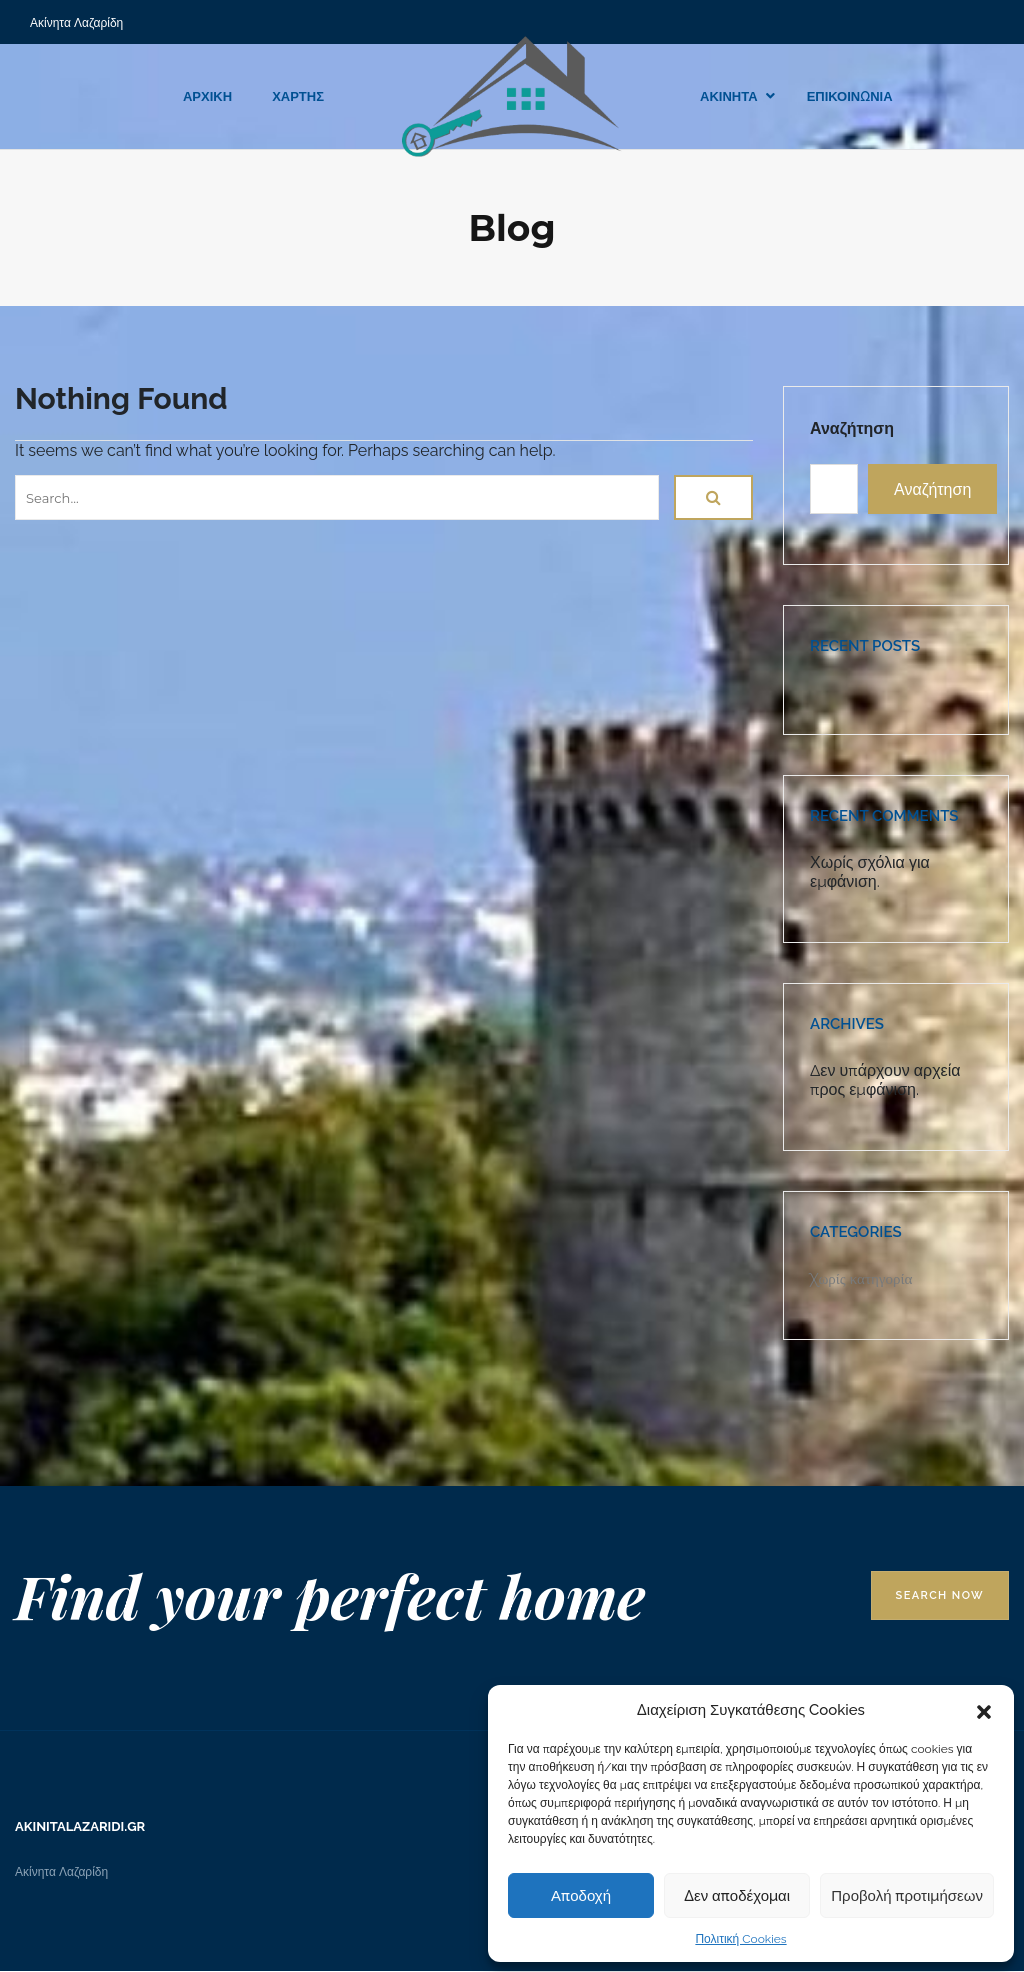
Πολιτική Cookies (740, 1939)
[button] (984, 1710)
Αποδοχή (581, 1896)
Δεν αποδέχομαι (737, 1896)
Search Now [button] (940, 1595)
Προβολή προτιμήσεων (907, 1896)
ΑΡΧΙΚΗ (207, 96)
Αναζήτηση (852, 428)
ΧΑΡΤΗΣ (298, 96)
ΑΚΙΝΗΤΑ (729, 96)
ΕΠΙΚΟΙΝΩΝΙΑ (850, 96)
